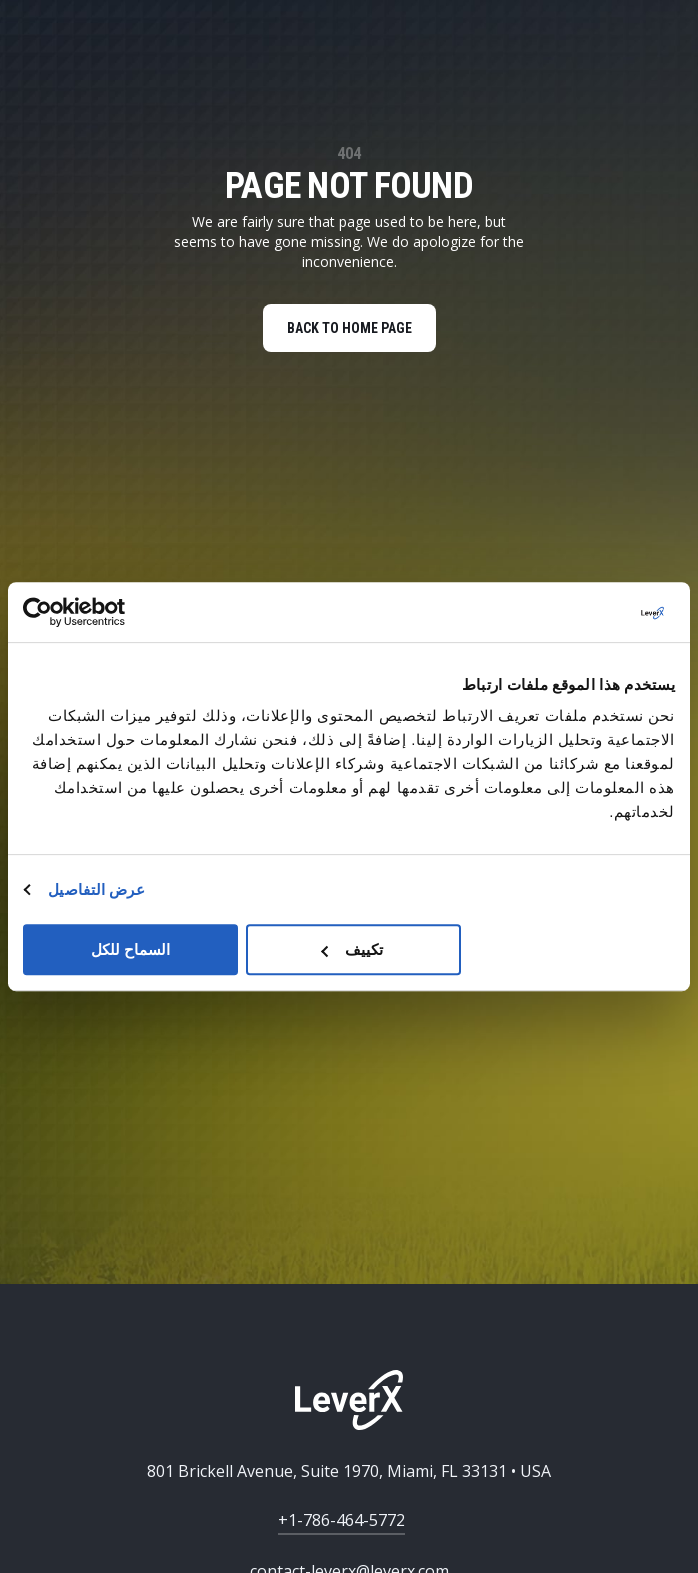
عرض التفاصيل (96, 889)
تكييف (352, 949)
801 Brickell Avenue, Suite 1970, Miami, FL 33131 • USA (349, 1471)
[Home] (349, 1400)
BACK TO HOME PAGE (349, 328)
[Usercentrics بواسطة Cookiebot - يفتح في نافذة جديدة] (110, 612)
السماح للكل (130, 949)
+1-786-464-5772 (341, 1520)
